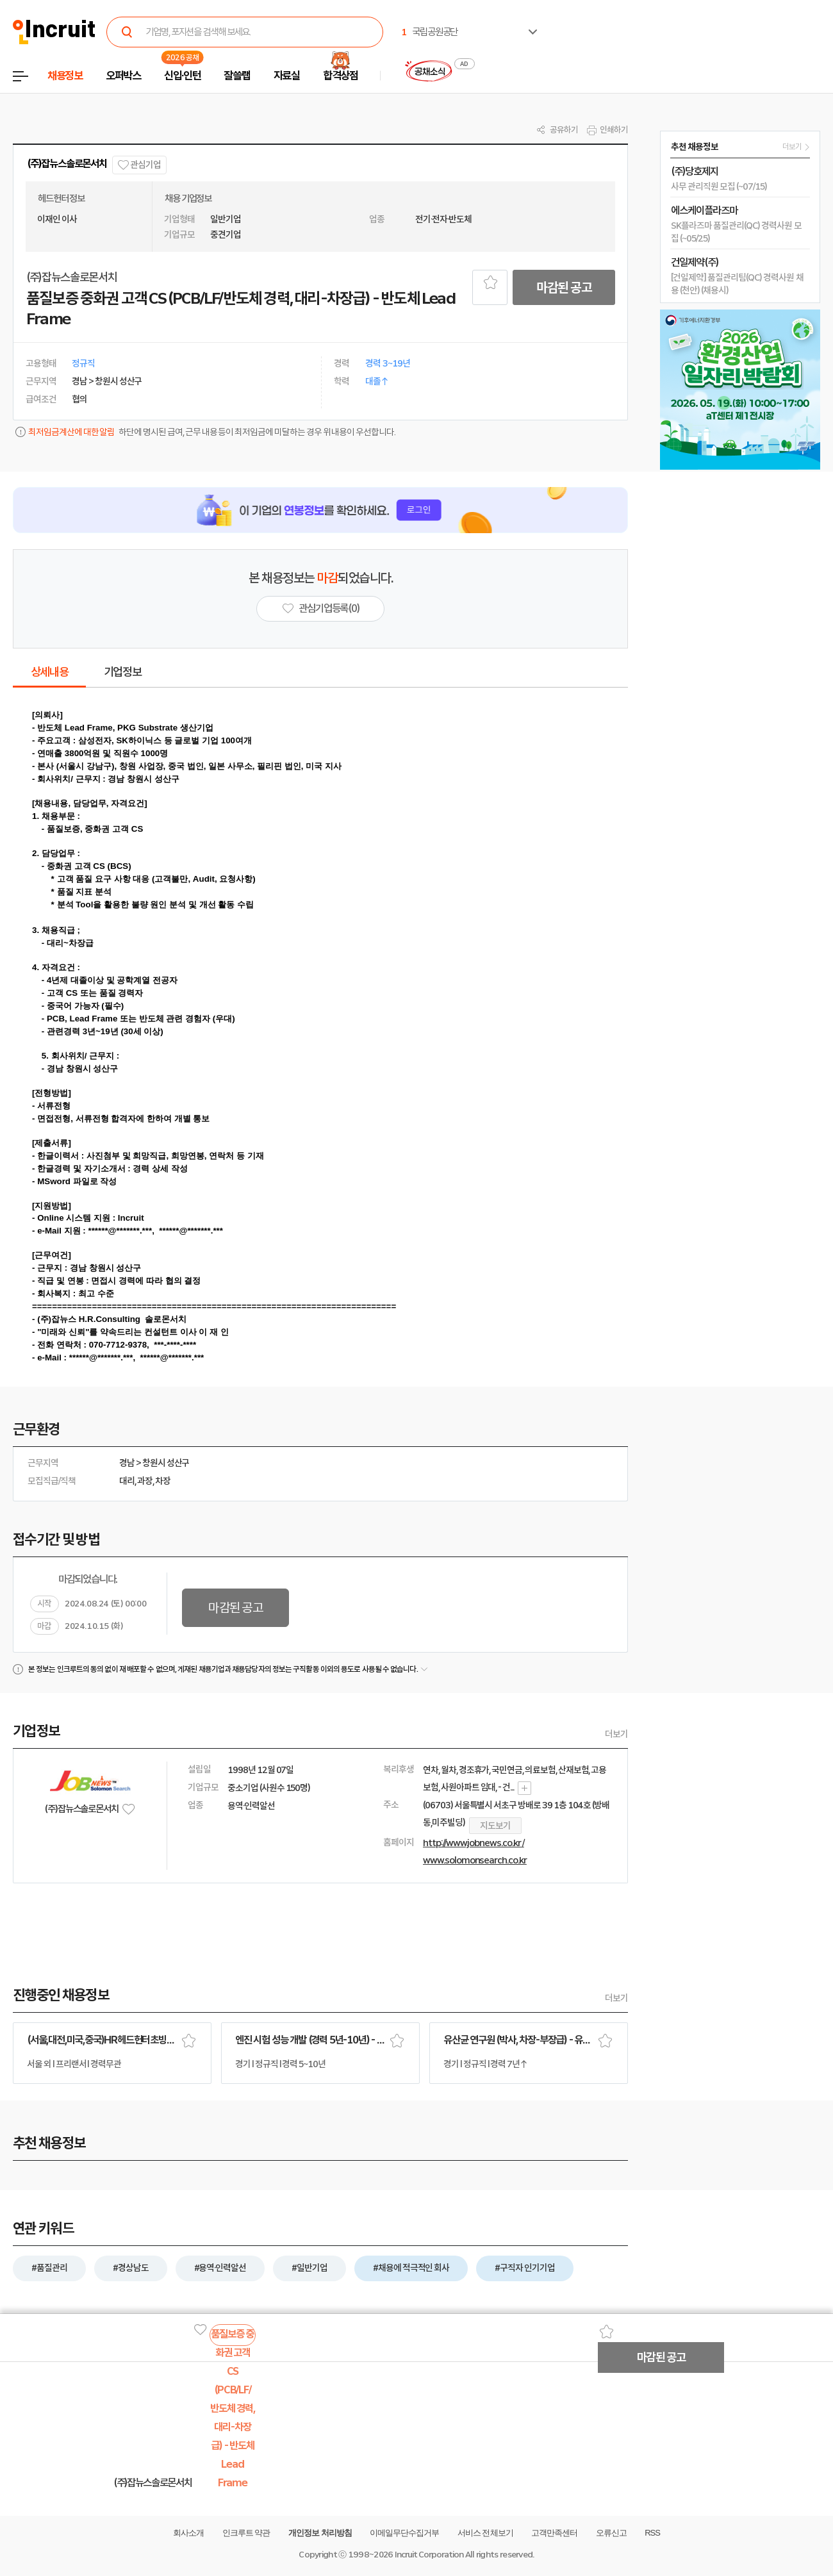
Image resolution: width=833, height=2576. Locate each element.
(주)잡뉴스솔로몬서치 (67, 163)
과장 (145, 1481)
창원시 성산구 (166, 1463)
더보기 (616, 1734)
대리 (127, 1481)
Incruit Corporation (429, 2554)
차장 (162, 1481)
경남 (127, 1463)
